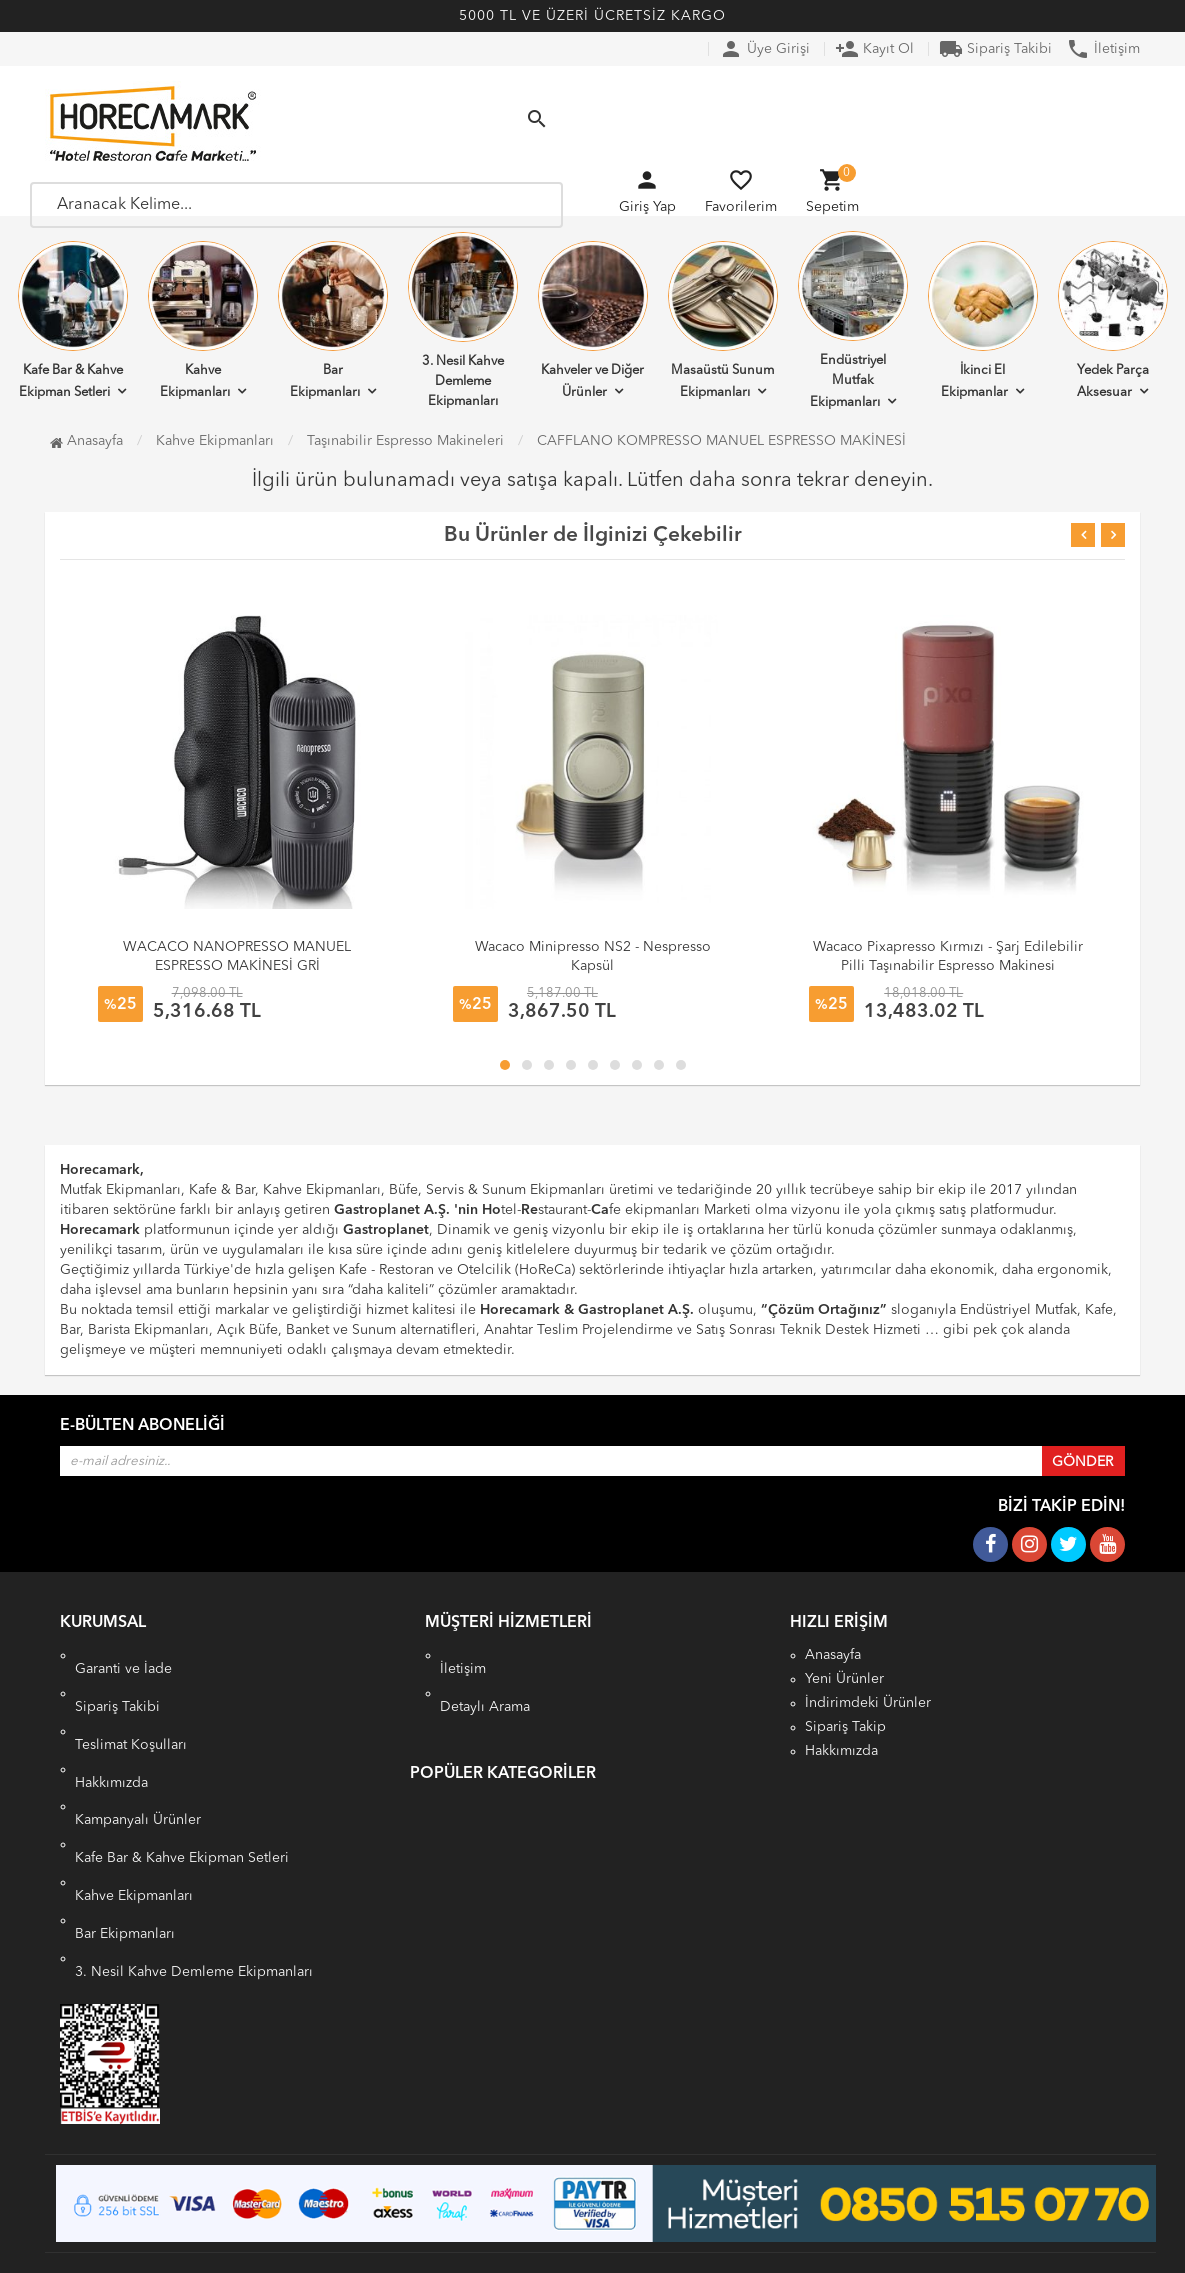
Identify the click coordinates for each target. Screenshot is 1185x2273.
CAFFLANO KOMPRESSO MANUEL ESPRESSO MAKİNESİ (721, 441)
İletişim (1103, 49)
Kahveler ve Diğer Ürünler (593, 320)
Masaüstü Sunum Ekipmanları (723, 320)
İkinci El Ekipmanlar (983, 320)
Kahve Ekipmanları (203, 320)
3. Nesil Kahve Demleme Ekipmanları (463, 320)
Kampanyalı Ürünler (138, 1806)
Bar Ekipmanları (333, 320)
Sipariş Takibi (995, 49)
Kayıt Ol (874, 49)
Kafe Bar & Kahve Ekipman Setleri (73, 320)
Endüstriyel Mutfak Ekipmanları (853, 320)
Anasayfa (86, 441)
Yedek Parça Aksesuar (1113, 320)
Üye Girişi (764, 49)
